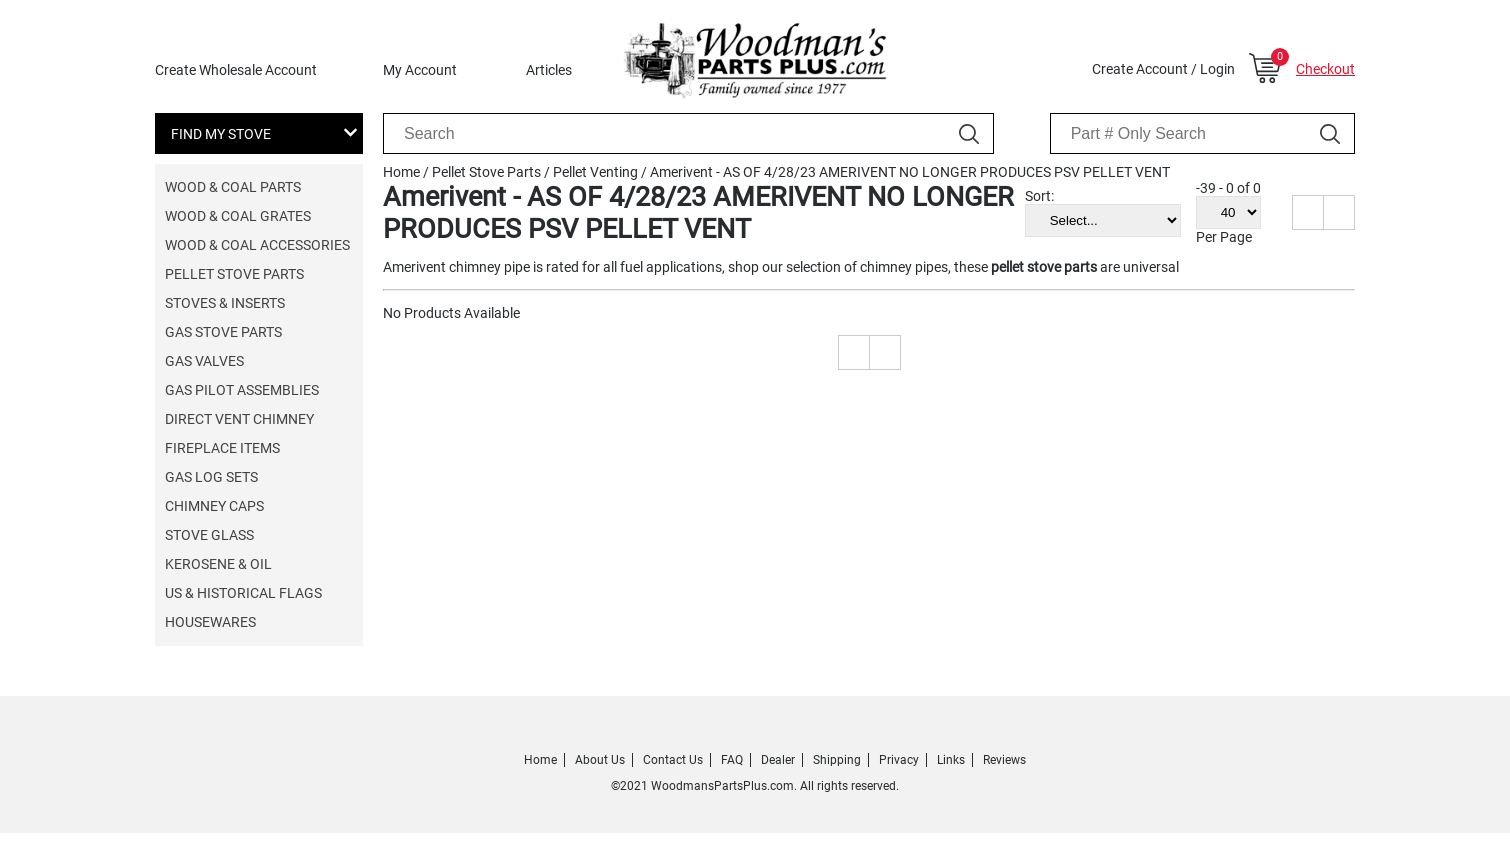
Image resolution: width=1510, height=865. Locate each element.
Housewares (210, 622)
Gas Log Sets (211, 477)
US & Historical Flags (243, 593)
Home (401, 172)
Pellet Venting (595, 172)
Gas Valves (204, 361)
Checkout (1325, 69)
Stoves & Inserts (225, 303)
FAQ (732, 760)
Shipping (837, 760)
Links (951, 760)
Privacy (899, 760)
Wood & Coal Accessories (257, 245)
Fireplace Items (222, 448)
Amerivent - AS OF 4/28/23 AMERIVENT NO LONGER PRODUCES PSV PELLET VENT (910, 172)
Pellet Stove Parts (234, 274)
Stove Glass (209, 535)
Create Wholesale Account (236, 70)
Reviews (1004, 760)
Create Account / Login (1163, 69)
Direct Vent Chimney (239, 419)
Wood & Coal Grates (238, 216)
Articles (549, 70)
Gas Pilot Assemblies (242, 390)
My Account (420, 70)
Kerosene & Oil (218, 564)
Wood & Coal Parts (233, 187)
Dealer (778, 760)
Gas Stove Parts (223, 332)
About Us (600, 760)
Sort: (1039, 196)
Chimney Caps (214, 506)
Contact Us (673, 760)
